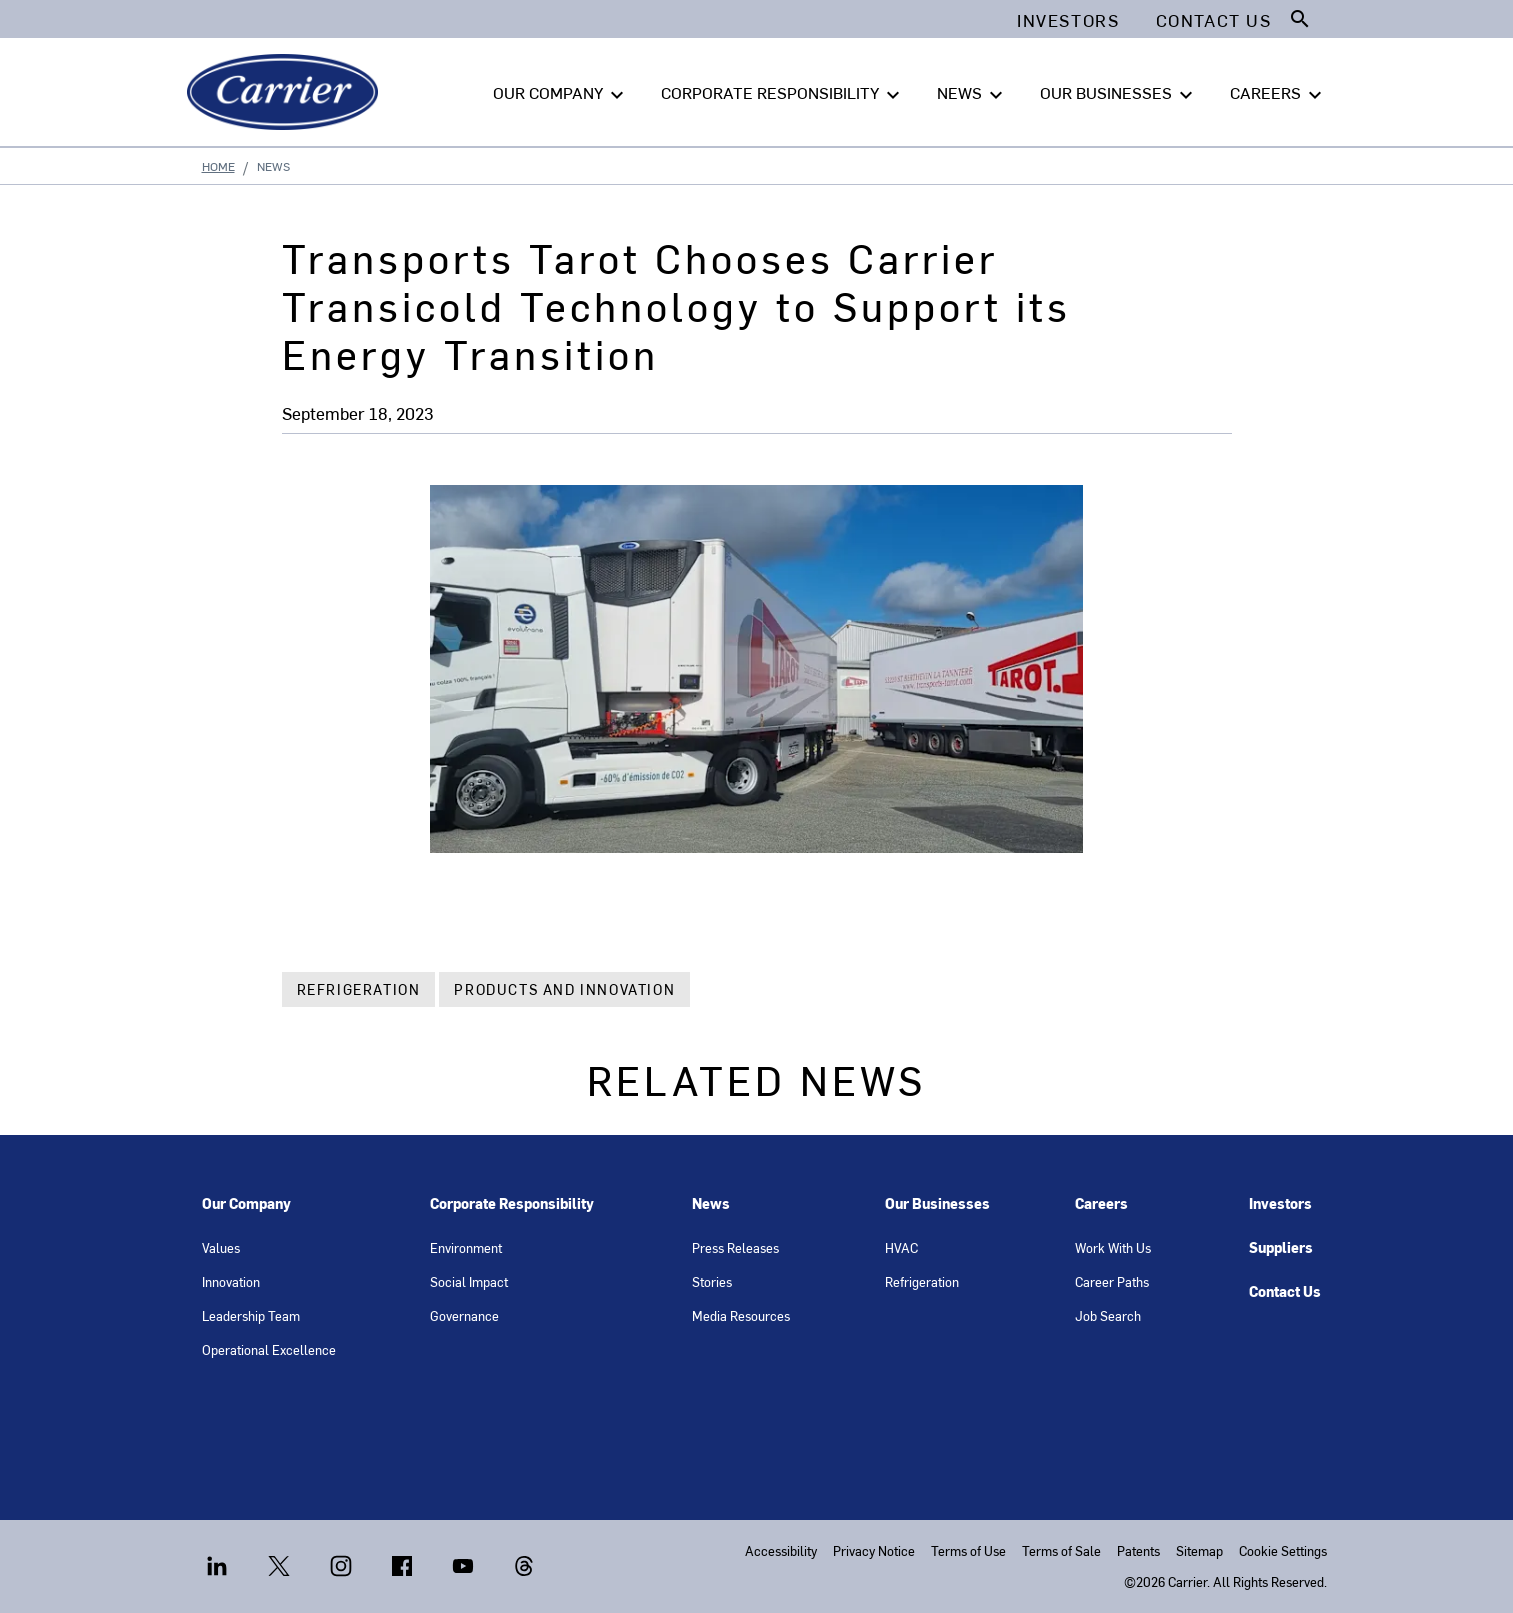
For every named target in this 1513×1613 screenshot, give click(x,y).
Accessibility (781, 1550)
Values (221, 1247)
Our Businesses (937, 1203)
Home (218, 166)
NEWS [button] (972, 93)
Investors (1280, 1203)
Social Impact (469, 1281)
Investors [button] (1068, 20)
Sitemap (1199, 1550)
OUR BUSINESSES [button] (1119, 93)
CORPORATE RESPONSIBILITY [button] (783, 93)
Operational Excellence (269, 1349)
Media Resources (741, 1315)
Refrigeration (359, 989)
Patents (1138, 1550)
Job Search (1108, 1315)
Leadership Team (251, 1315)
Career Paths (1112, 1281)
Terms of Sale (1061, 1550)
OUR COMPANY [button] (561, 93)
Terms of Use (968, 1550)
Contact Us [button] (1214, 20)
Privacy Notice (874, 1550)
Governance (464, 1315)
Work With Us (1113, 1247)
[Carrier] (286, 92)
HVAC (901, 1247)
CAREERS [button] (1278, 93)
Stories (712, 1281)
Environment (466, 1247)
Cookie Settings (1283, 1550)
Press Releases (735, 1247)
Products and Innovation (564, 989)
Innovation (231, 1281)
